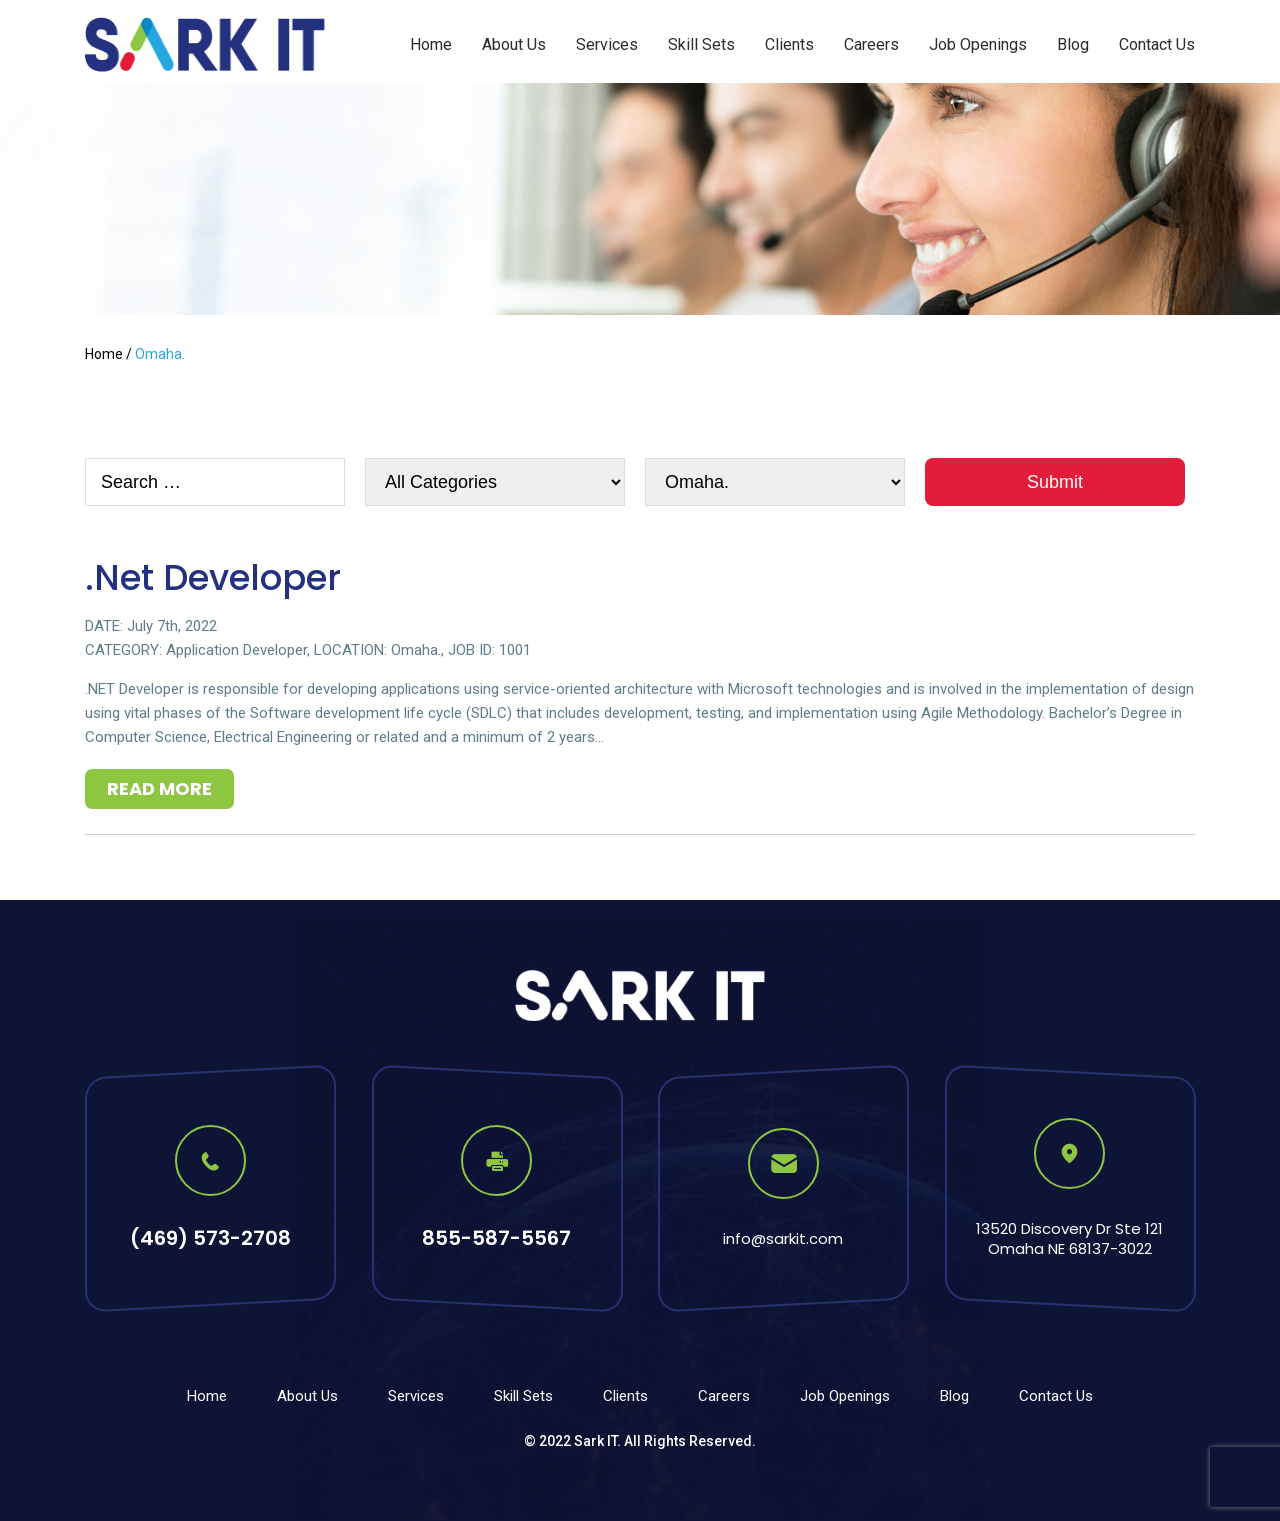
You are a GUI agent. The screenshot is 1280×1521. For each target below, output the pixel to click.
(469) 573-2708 (210, 1238)
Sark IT (595, 1441)
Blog (1073, 44)
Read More (159, 788)
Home (431, 44)
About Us (514, 44)
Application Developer (236, 650)
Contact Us (1157, 44)
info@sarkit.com (783, 1238)
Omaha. (416, 650)
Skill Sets (701, 44)
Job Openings (978, 44)
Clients (789, 44)
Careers (871, 44)
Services (607, 44)
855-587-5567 (496, 1238)
